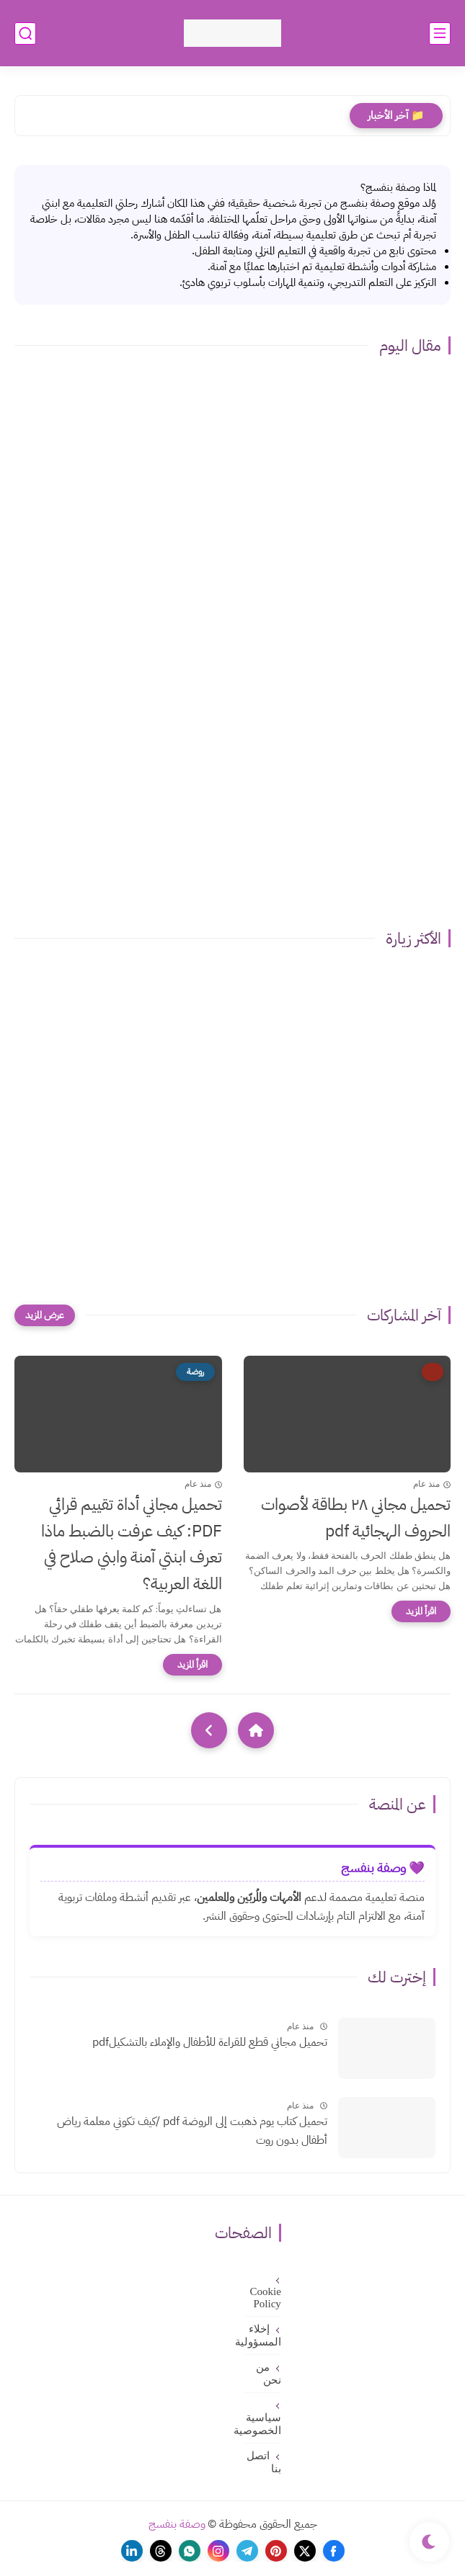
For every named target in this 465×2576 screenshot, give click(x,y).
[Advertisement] (232, 818)
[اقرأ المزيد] (421, 1611)
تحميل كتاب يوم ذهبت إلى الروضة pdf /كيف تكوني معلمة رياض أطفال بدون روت (192, 2131)
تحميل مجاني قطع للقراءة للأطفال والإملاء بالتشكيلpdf (209, 2042)
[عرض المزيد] (44, 1315)
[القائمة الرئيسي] (440, 33)
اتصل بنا (264, 2462)
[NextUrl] (209, 1730)
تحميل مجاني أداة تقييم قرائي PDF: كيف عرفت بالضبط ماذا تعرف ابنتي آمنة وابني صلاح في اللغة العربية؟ (131, 1544)
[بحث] (25, 33)
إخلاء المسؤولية (262, 2335)
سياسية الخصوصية (262, 2424)
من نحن (268, 2373)
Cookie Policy (265, 2297)
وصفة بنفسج (177, 2524)
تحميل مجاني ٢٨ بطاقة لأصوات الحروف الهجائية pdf (356, 1518)
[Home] (256, 1730)
